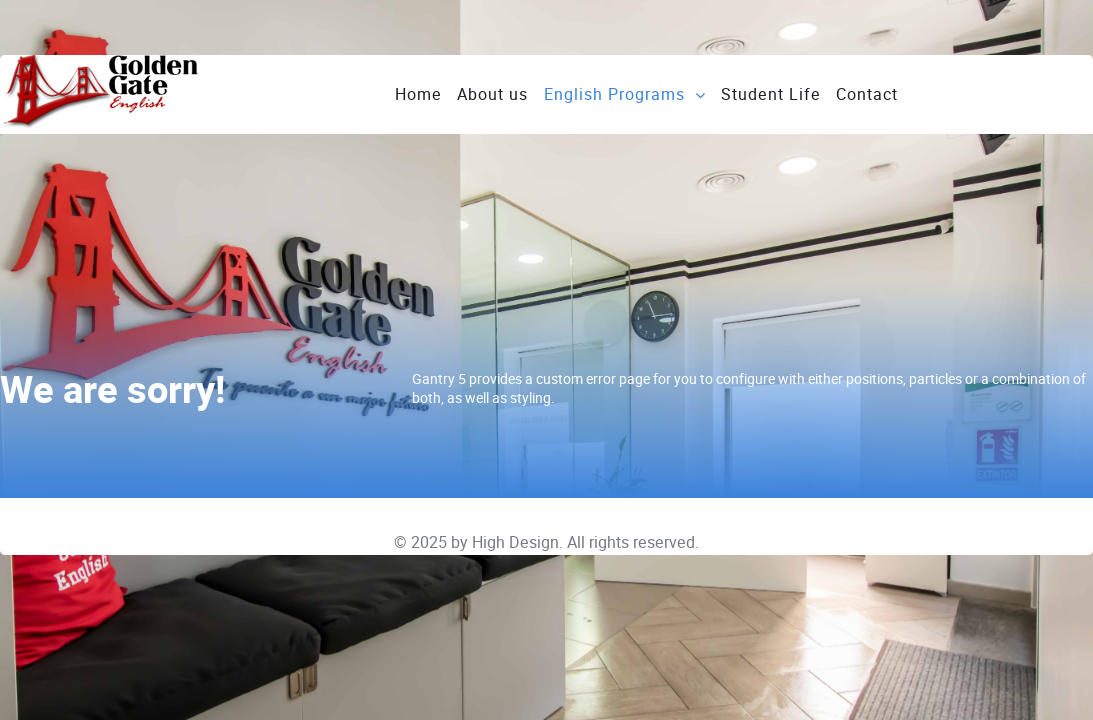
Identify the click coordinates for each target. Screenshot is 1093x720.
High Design (515, 542)
